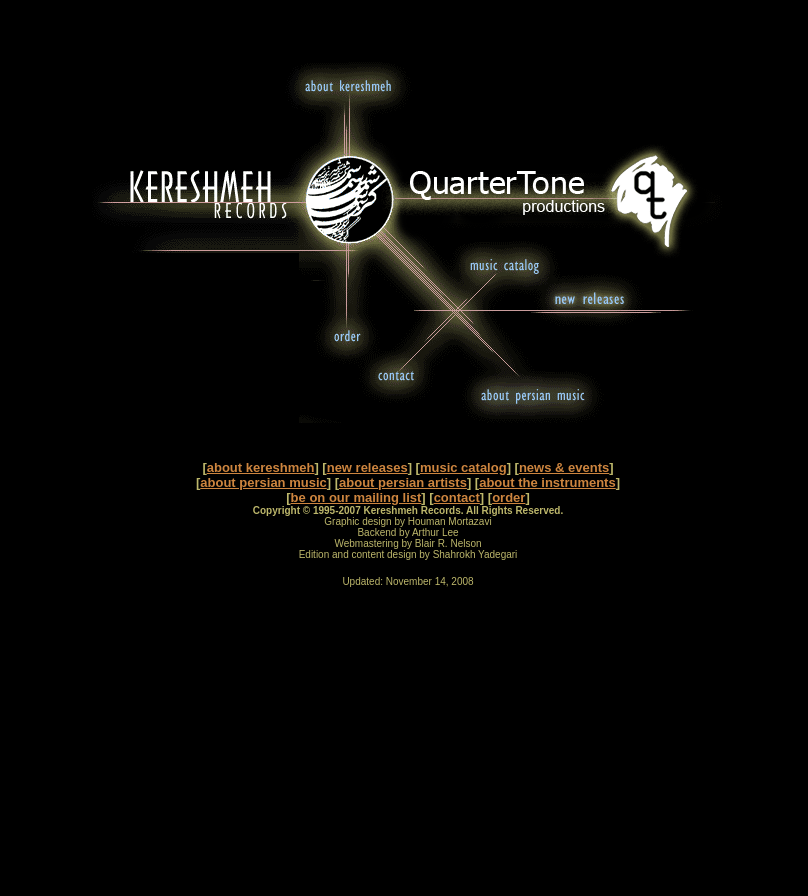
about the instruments (547, 482)
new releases (367, 467)
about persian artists (403, 482)
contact (457, 497)
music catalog (463, 467)
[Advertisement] (408, 745)
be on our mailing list (356, 497)
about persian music (263, 482)
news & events (564, 467)
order (508, 497)
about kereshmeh (261, 467)
